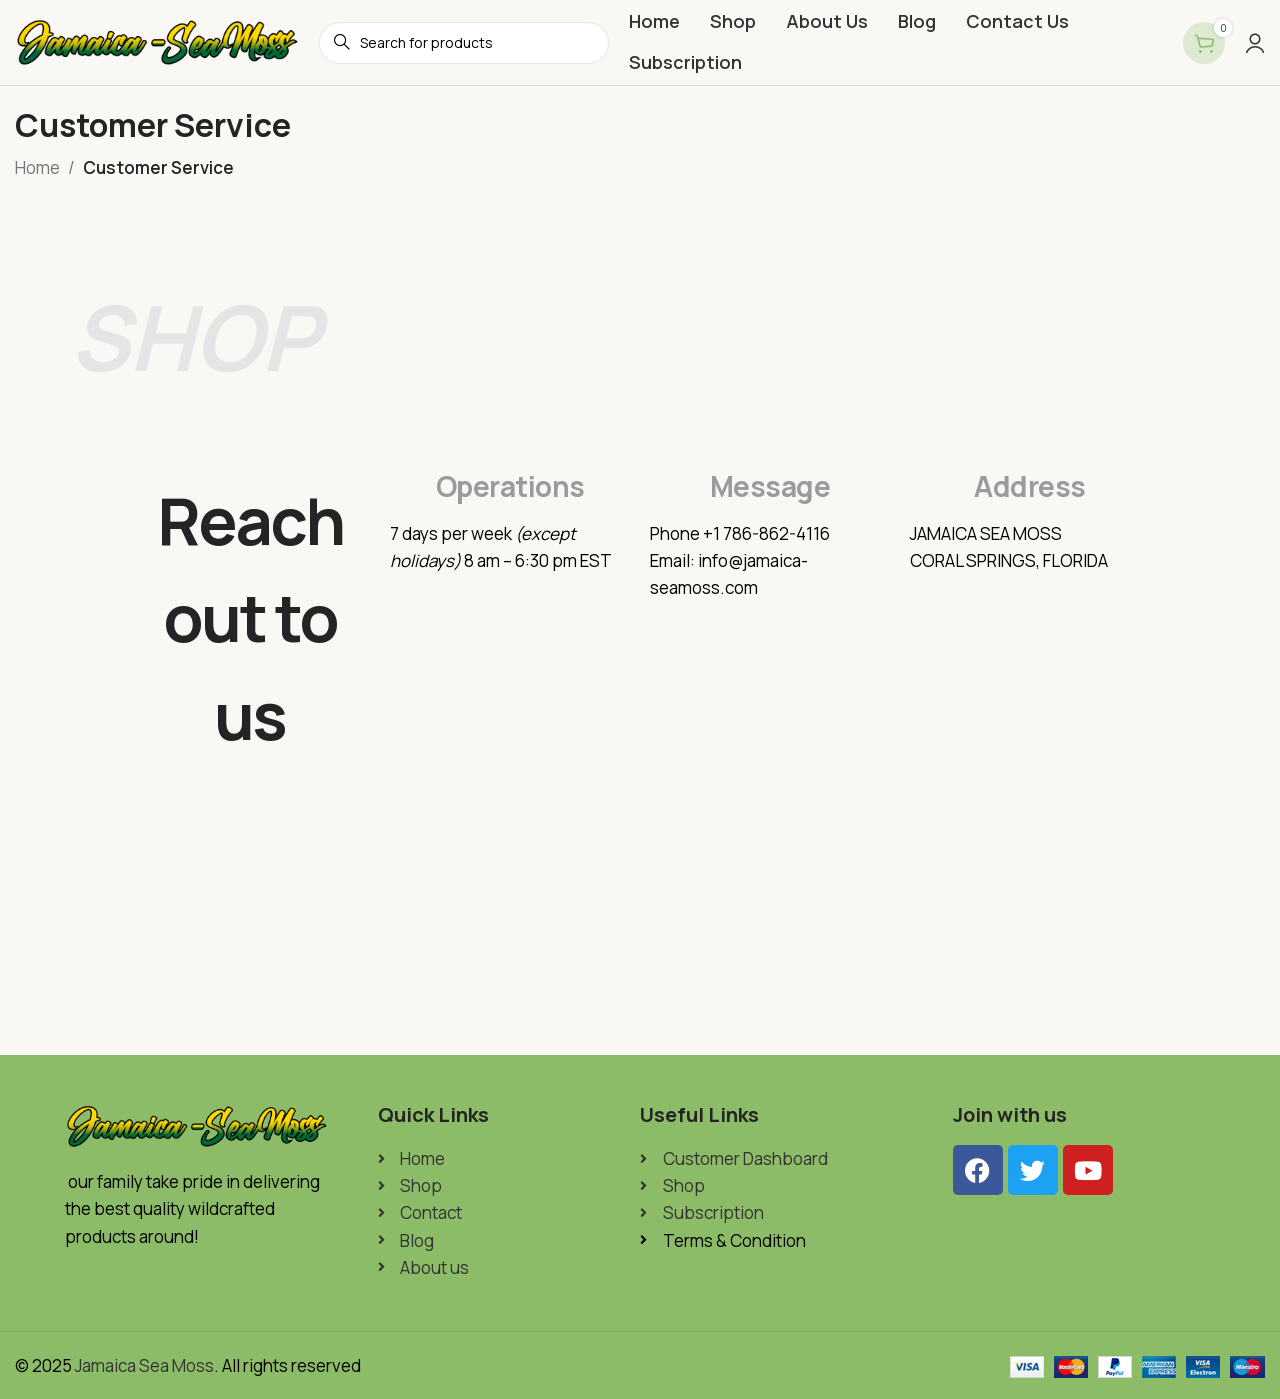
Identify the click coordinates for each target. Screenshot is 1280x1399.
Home (37, 167)
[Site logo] (157, 40)
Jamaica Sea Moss (144, 1365)
